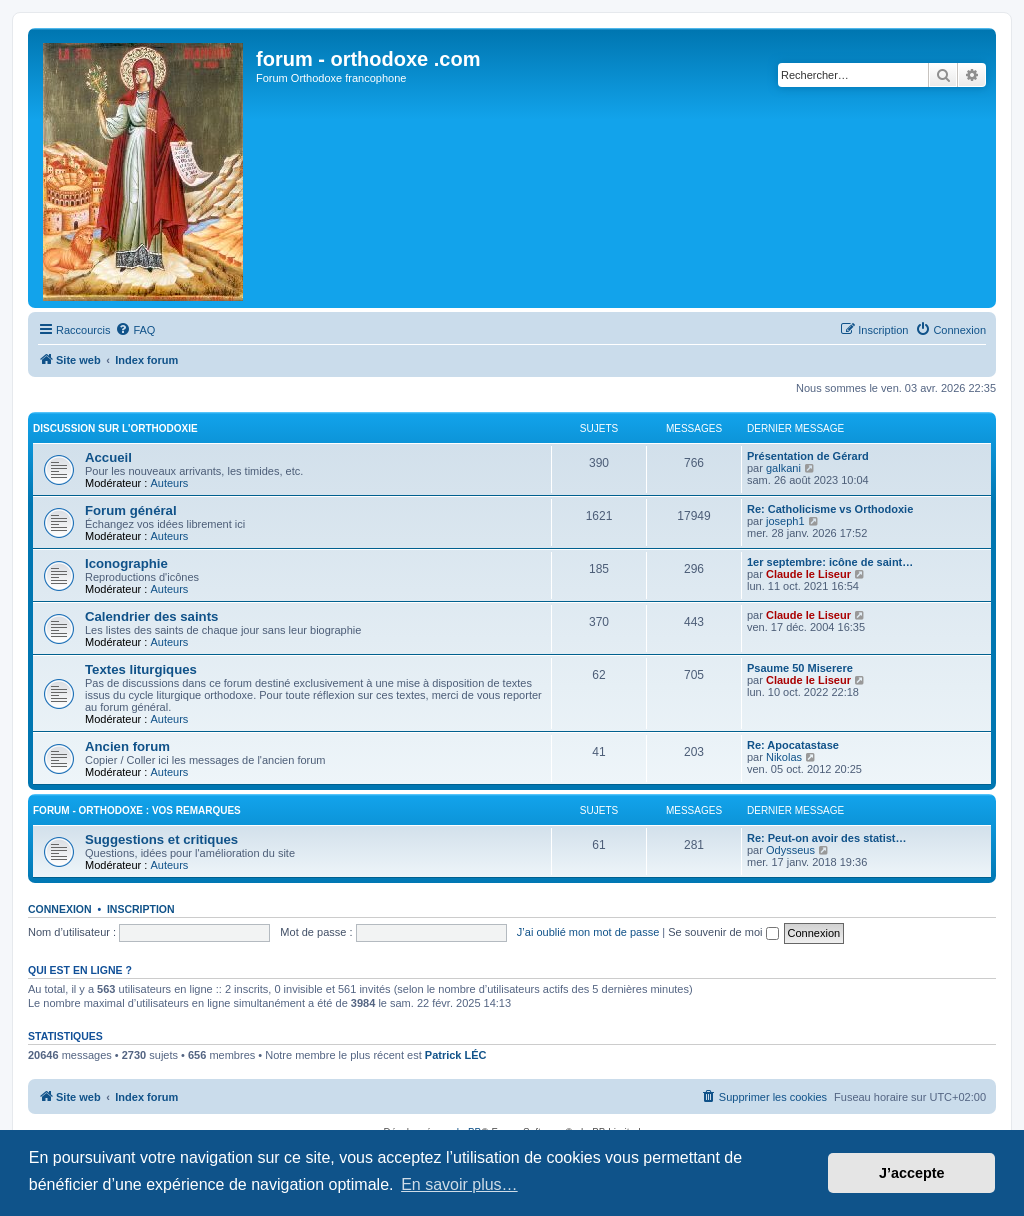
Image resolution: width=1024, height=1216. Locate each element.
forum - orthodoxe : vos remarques (137, 810)
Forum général (131, 510)
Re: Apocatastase (793, 745)
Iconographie (126, 563)
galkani (783, 468)
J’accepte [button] (912, 1173)
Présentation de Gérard (808, 456)
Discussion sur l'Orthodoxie (115, 428)
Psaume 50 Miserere (800, 668)
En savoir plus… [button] (459, 1184)
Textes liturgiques (141, 669)
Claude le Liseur (808, 574)
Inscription (141, 909)
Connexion (60, 909)
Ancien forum (127, 746)
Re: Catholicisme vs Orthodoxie (830, 509)
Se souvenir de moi (723, 932)
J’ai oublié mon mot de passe (588, 932)
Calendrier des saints (151, 616)
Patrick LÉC (456, 1055)
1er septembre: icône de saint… (830, 562)
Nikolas (784, 757)
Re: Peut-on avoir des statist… (827, 838)
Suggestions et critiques (161, 839)
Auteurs (169, 483)
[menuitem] (135, 330)
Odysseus (790, 850)
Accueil (108, 457)
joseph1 (785, 521)
